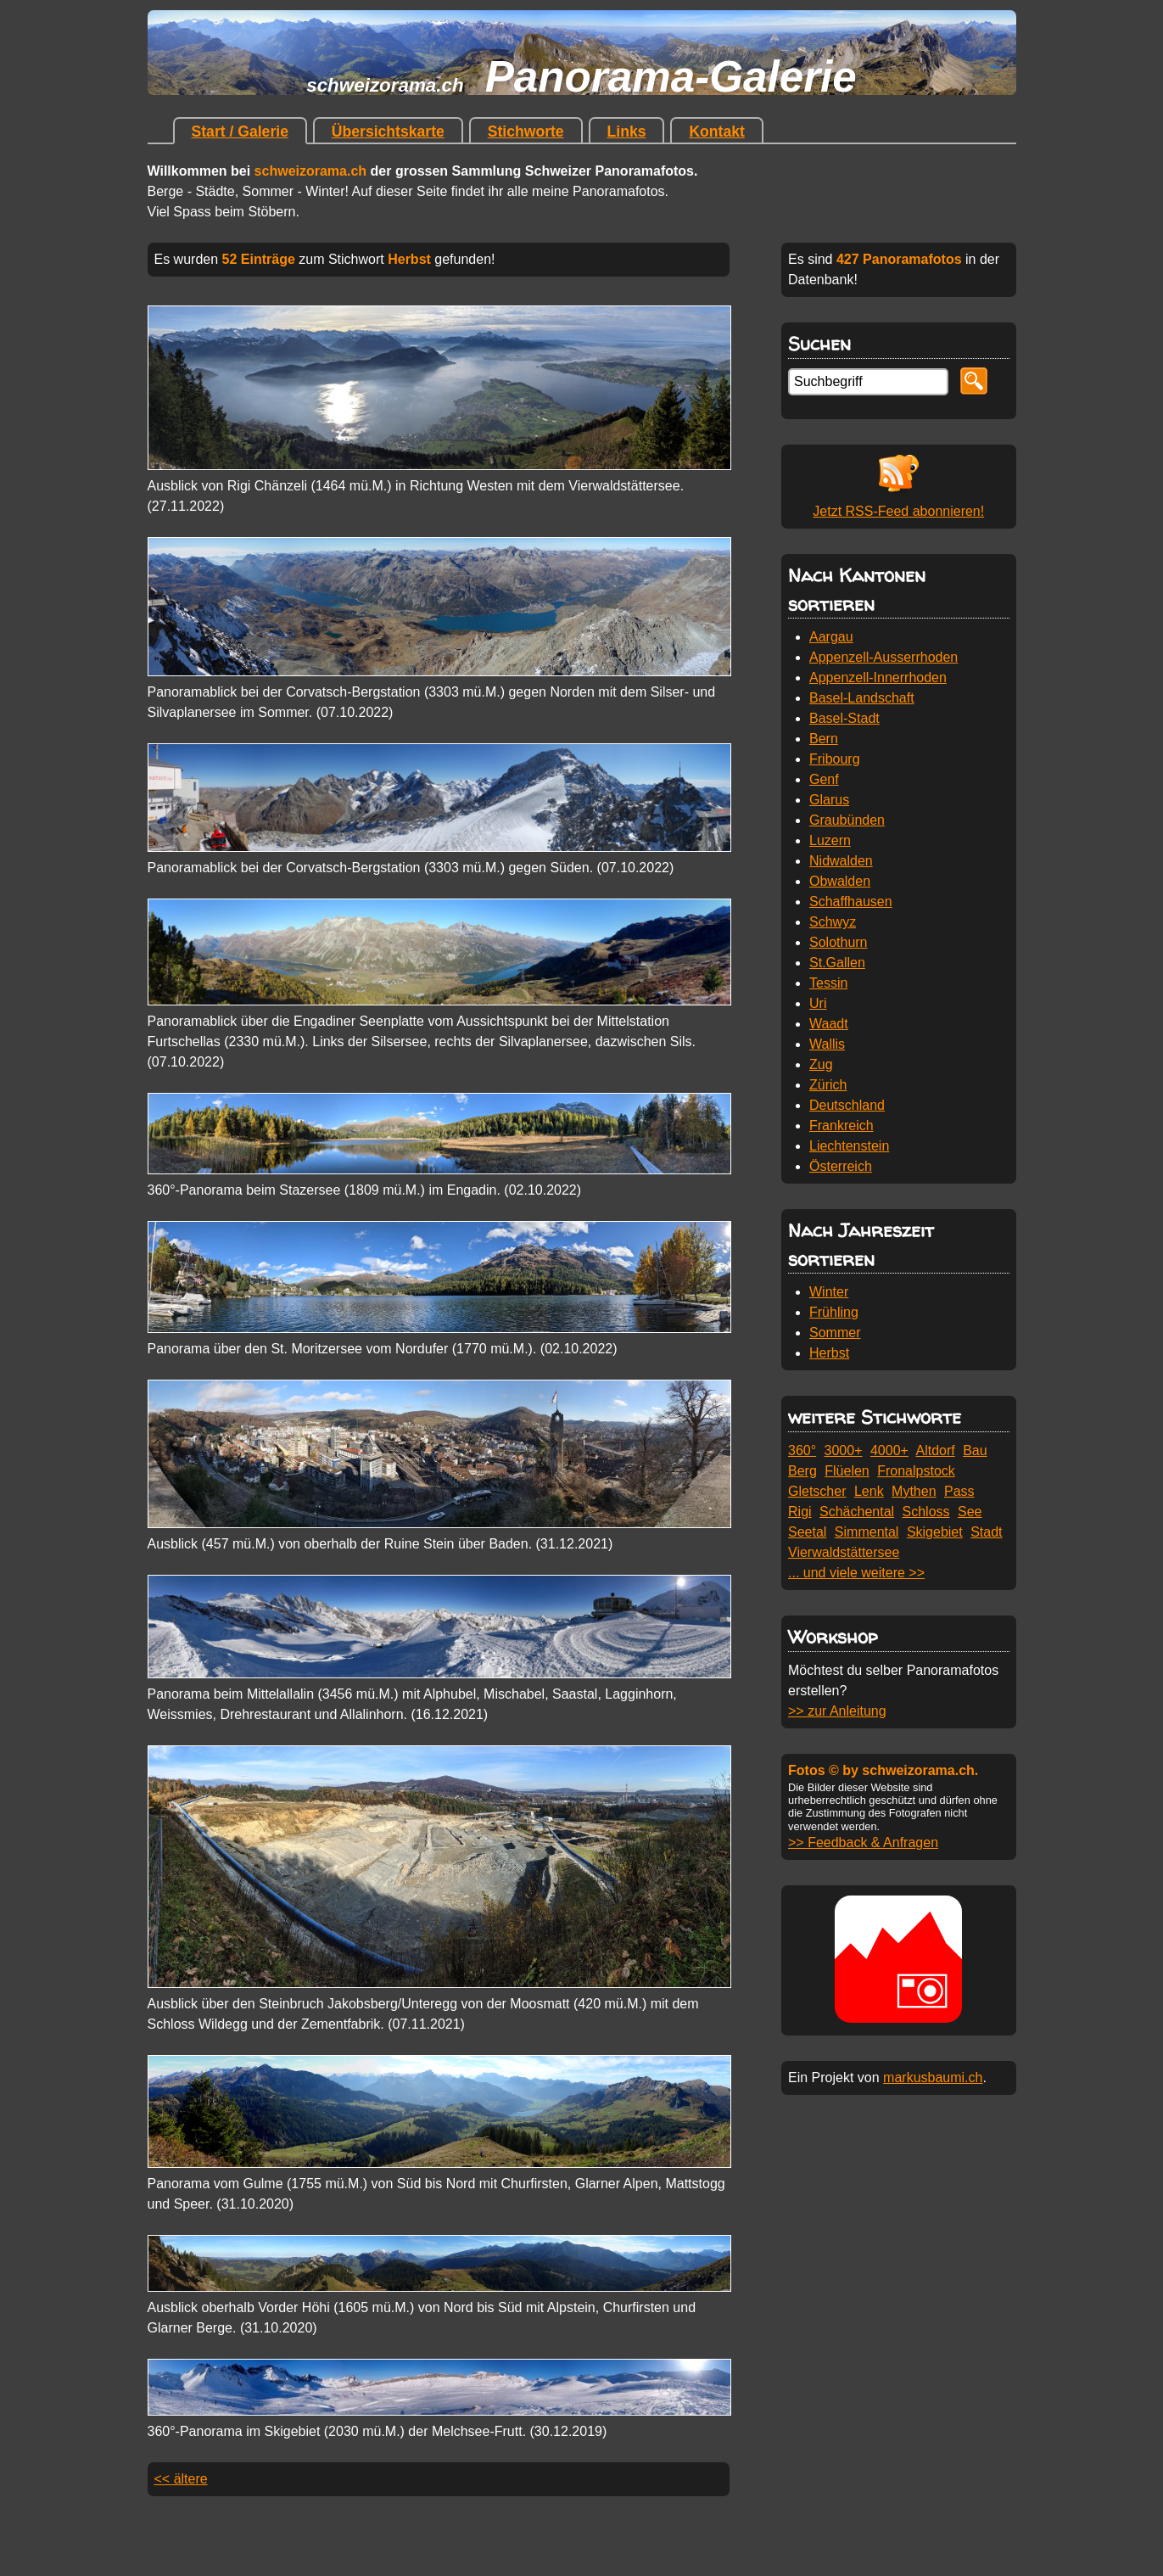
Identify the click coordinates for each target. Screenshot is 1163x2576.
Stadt (986, 1532)
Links (626, 131)
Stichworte (526, 131)
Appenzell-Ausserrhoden (883, 657)
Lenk (869, 1491)
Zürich (828, 1085)
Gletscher (817, 1491)
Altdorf (934, 1450)
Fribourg (834, 759)
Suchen (819, 343)
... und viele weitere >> (856, 1572)
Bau (975, 1450)
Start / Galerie (240, 131)
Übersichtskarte (388, 131)
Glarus (829, 799)
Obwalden (839, 881)
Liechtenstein (849, 1146)
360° (802, 1450)
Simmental (867, 1532)
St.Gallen (837, 962)
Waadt (828, 1023)
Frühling (833, 1312)
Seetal (807, 1532)
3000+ (844, 1450)
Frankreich (841, 1125)
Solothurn (838, 942)
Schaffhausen (850, 901)
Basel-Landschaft (861, 698)
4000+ (889, 1450)
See (969, 1511)
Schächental (856, 1511)
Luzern (830, 840)
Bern (823, 738)
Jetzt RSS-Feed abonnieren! (898, 511)
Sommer (834, 1332)
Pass (959, 1491)
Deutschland (847, 1105)
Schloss (926, 1511)
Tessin (828, 983)
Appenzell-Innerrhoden (878, 677)
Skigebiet (935, 1532)
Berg (802, 1471)
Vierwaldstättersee (843, 1552)
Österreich (840, 1166)
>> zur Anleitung (837, 1711)
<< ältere (181, 2479)
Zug (821, 1064)
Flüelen (847, 1471)
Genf (824, 779)
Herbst (829, 1353)
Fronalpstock (916, 1471)
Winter (828, 1292)
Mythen (914, 1491)
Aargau (831, 637)
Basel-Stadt (844, 718)
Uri (817, 1003)
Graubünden (847, 820)
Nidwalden (841, 861)
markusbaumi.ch (932, 2077)
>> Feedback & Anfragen (863, 1842)
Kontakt (717, 131)
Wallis (827, 1044)
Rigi (800, 1511)
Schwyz (832, 922)
